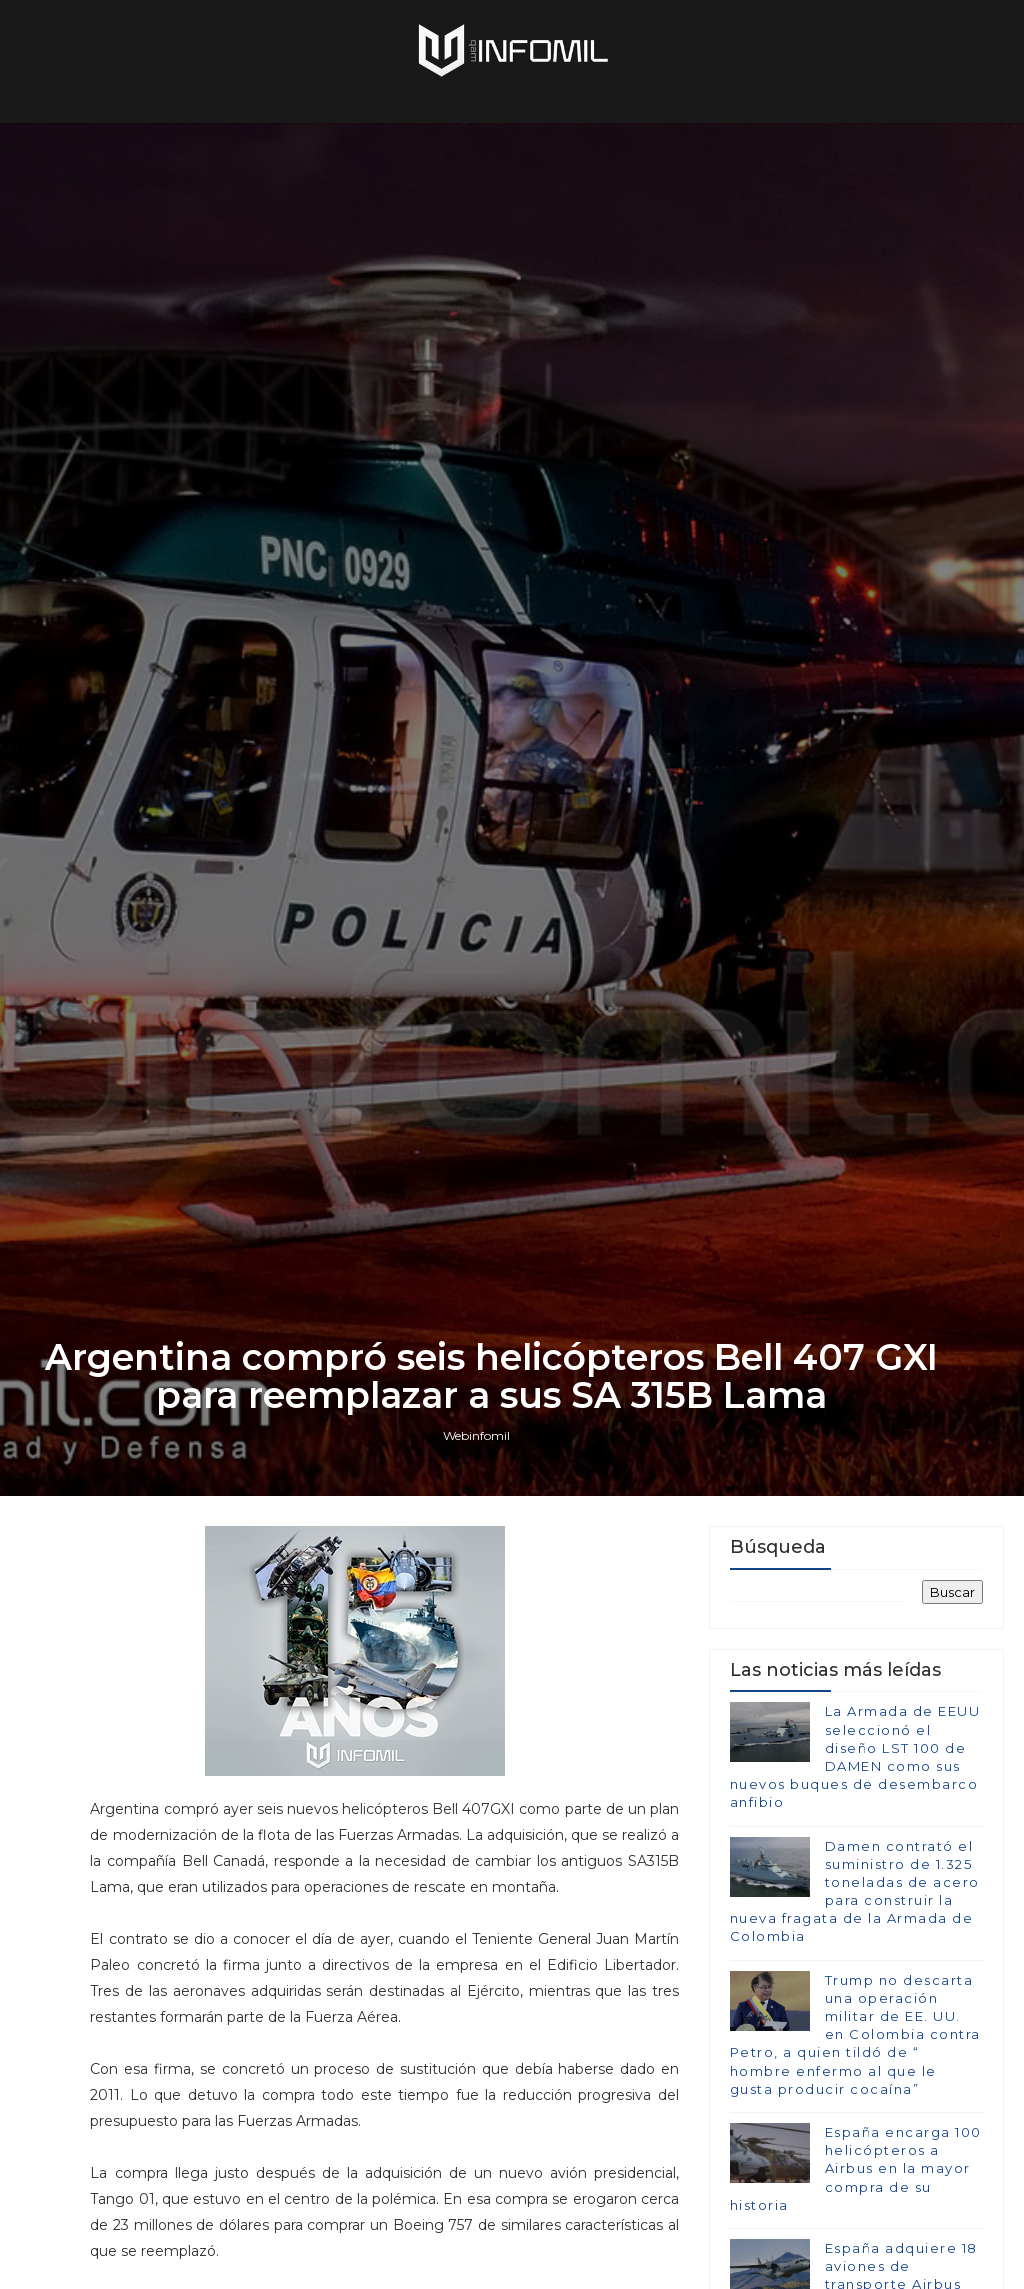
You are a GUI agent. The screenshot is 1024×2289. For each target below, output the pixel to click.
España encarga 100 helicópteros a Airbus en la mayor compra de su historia (856, 2168)
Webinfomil (476, 1435)
